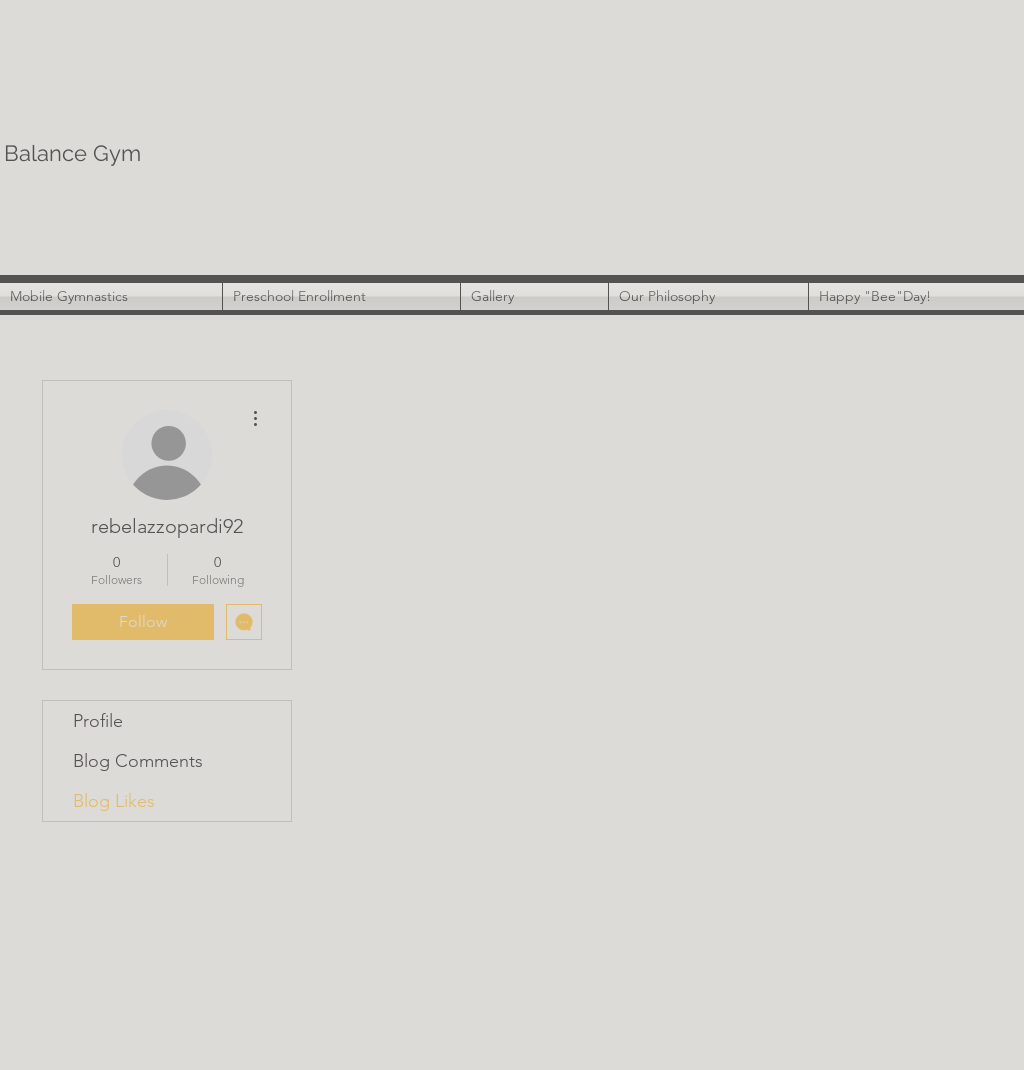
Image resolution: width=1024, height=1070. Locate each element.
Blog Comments (138, 761)
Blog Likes (114, 801)
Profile (98, 721)
